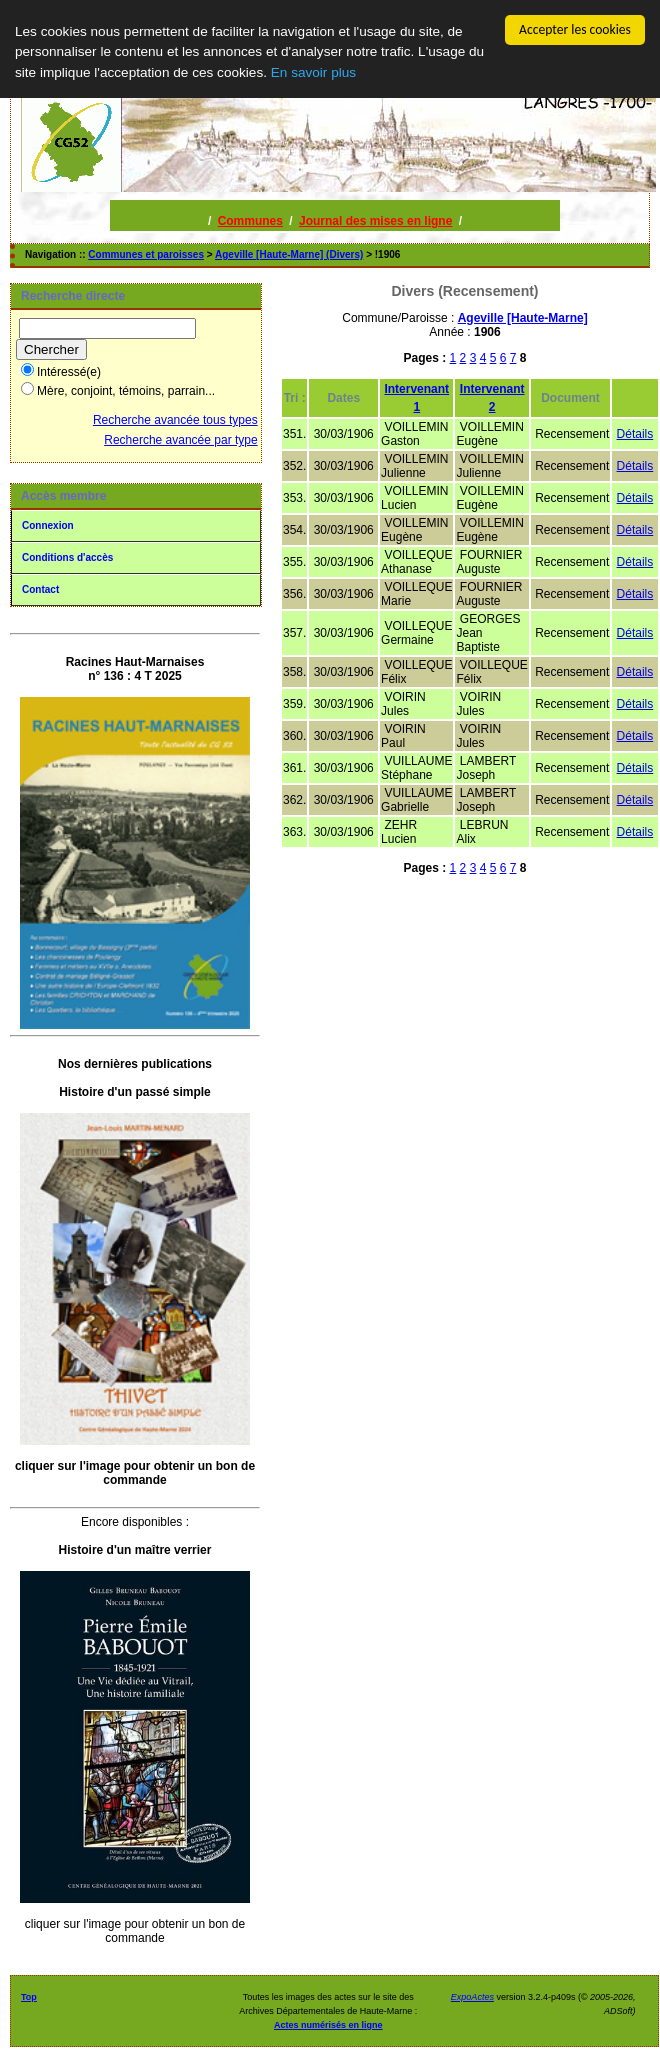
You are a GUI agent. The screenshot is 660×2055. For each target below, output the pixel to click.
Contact (40, 589)
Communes (250, 221)
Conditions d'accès (67, 557)
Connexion (48, 525)
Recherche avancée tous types (175, 420)
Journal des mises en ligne (375, 221)
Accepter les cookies (575, 29)
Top (29, 1997)
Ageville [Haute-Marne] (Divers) (289, 254)
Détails (635, 434)
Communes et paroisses (146, 254)
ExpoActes (472, 1997)
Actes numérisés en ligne (328, 2025)
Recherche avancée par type (180, 440)
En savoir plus (313, 72)
